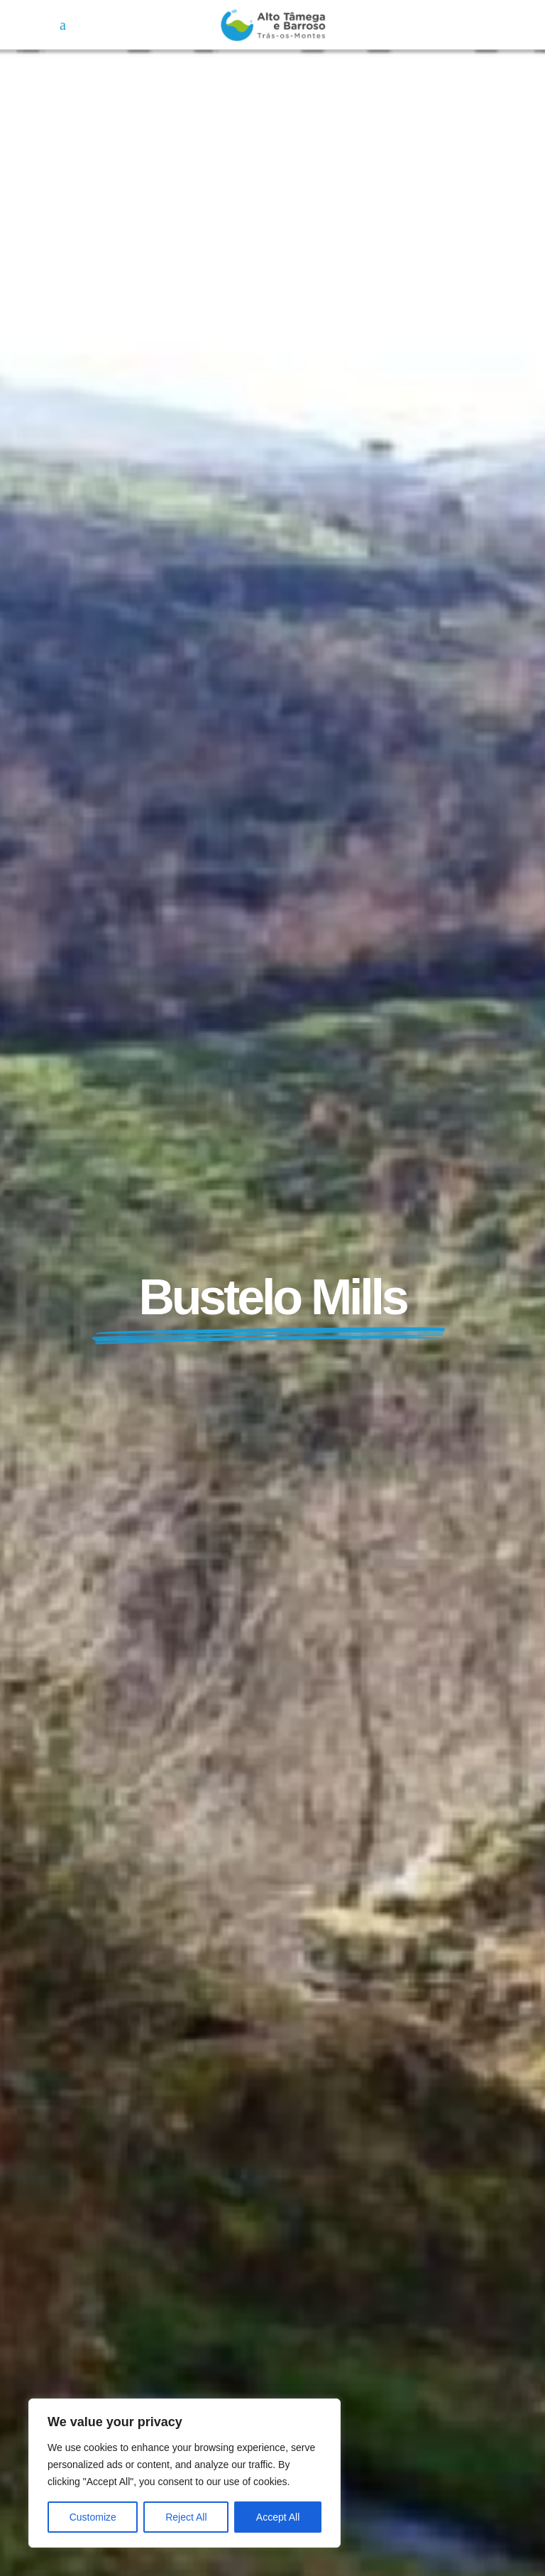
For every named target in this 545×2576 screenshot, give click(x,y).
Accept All (277, 2517)
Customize (93, 2517)
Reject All (186, 2517)
